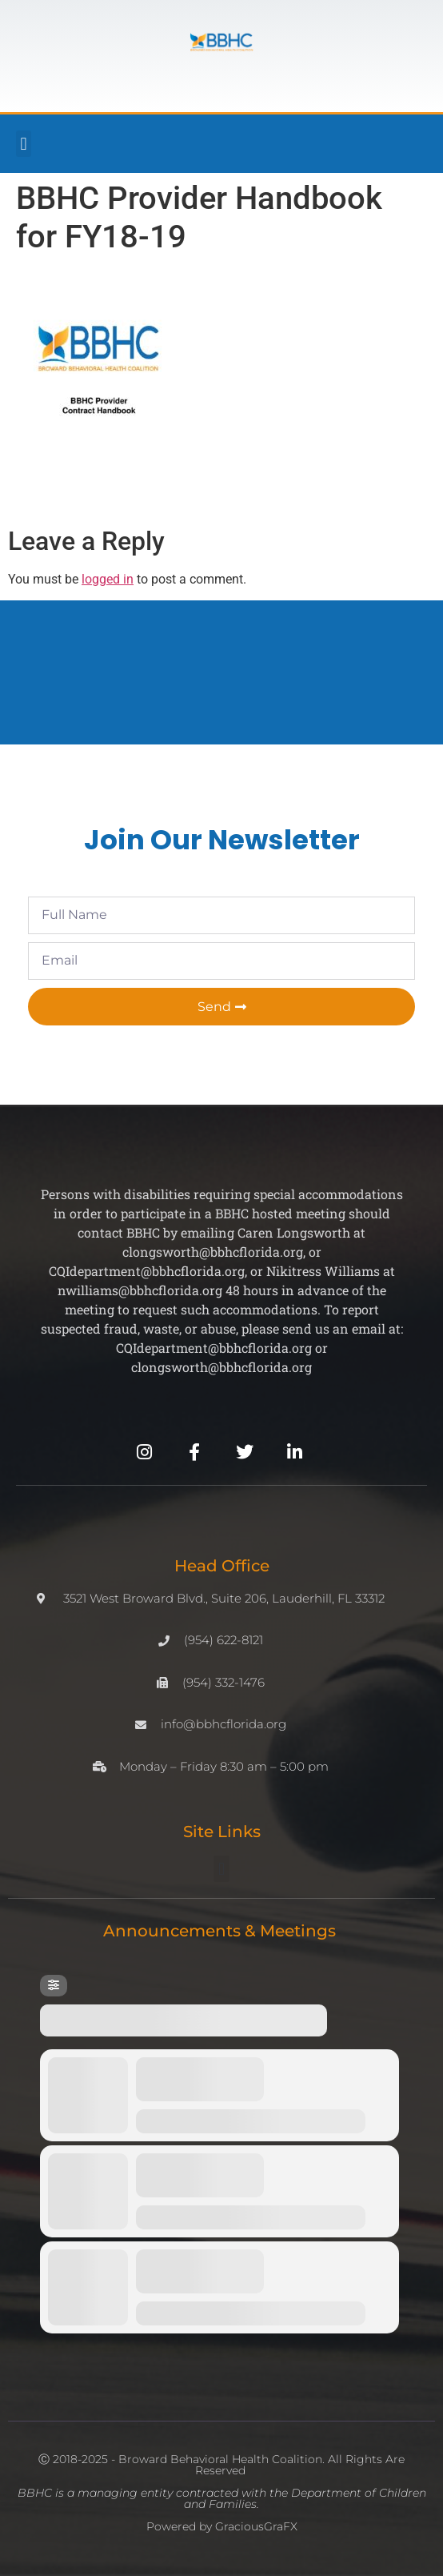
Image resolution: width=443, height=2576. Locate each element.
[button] (23, 143)
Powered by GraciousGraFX (221, 2526)
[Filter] (53, 1985)
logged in (108, 579)
